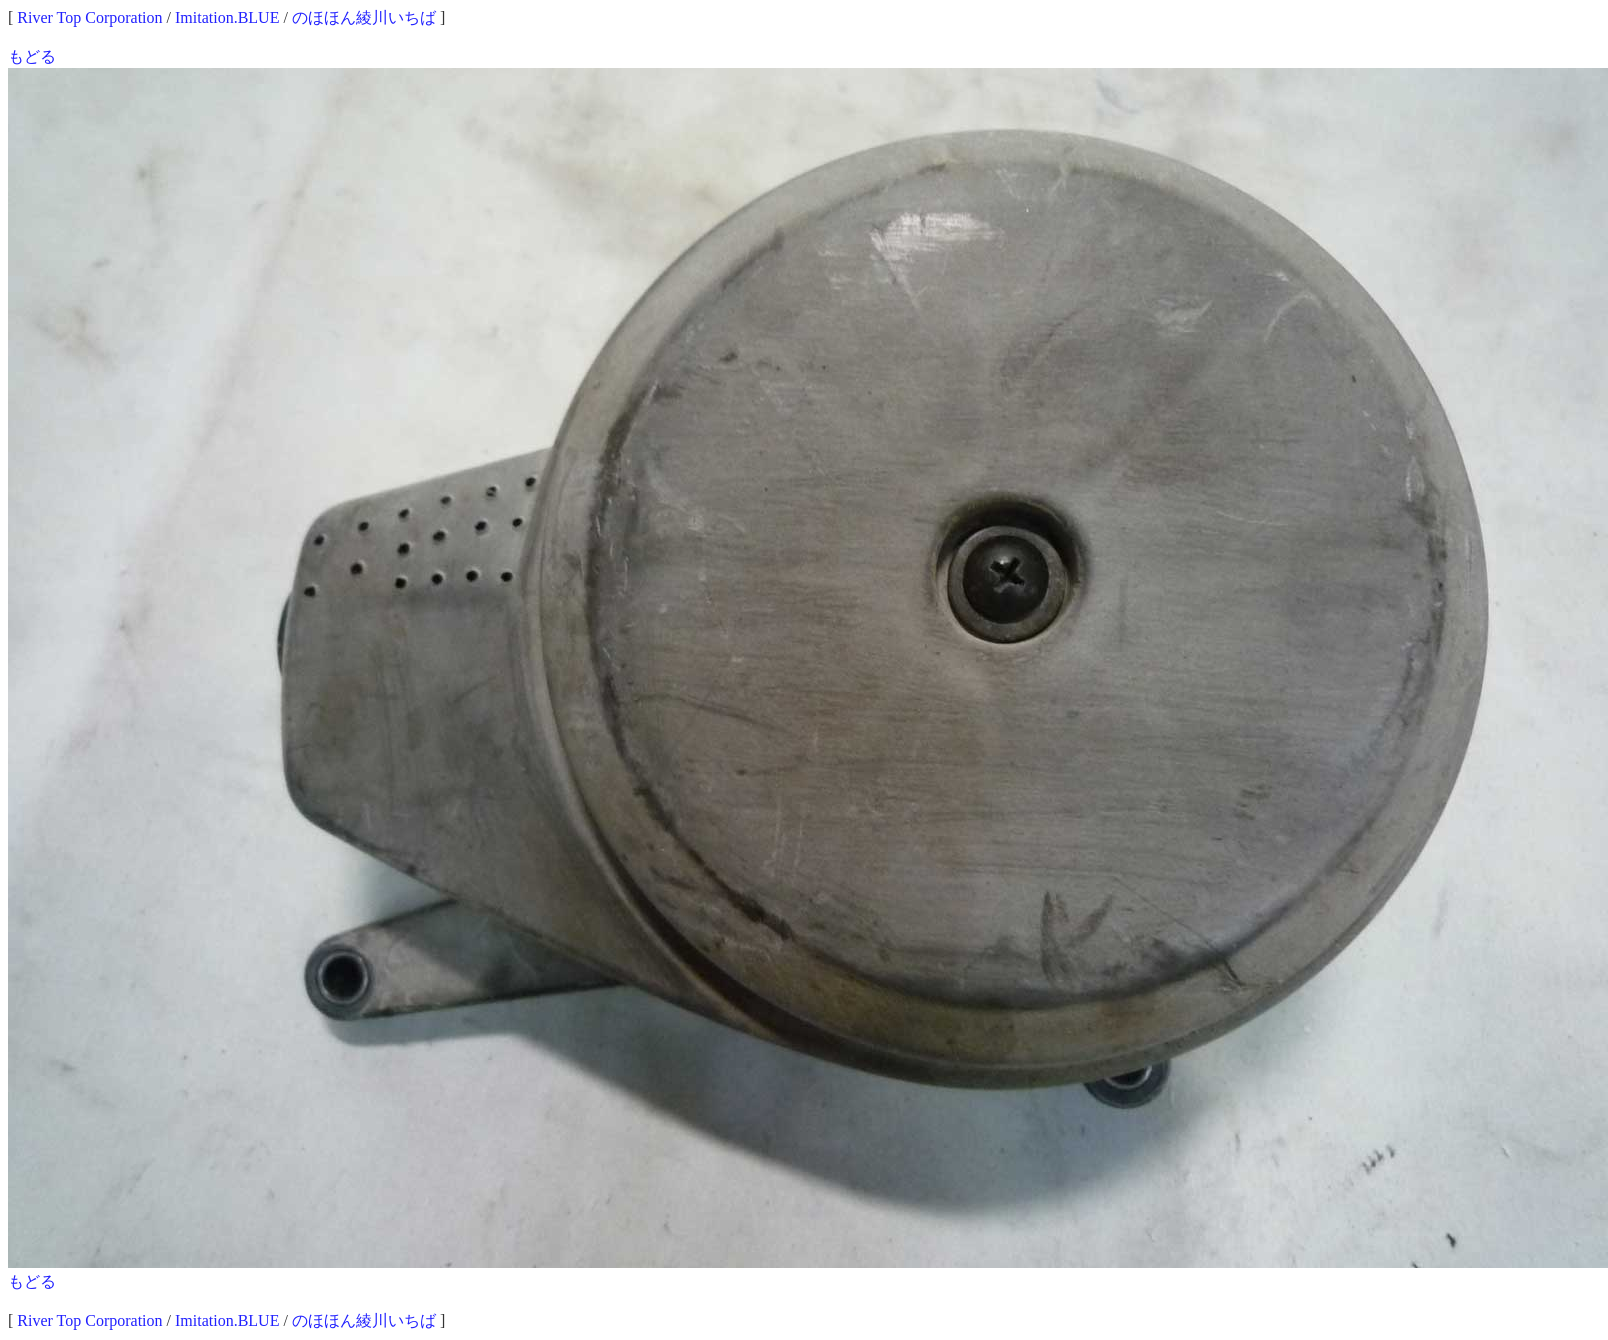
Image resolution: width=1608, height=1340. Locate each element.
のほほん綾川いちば (364, 17)
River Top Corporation (89, 17)
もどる (32, 56)
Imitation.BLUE (227, 17)
